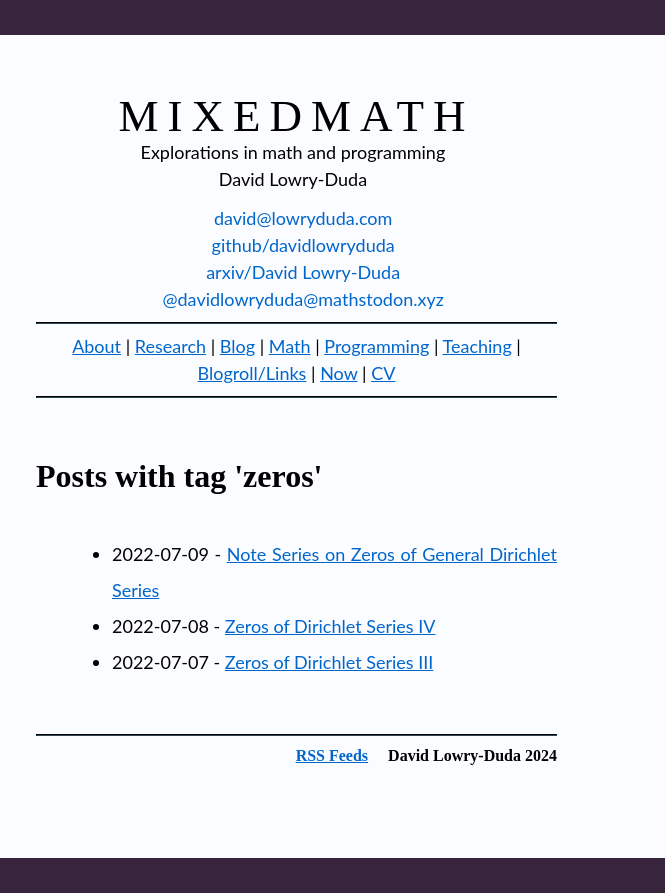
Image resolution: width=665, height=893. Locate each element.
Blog (237, 346)
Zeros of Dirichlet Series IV (330, 626)
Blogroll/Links (252, 373)
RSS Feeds (332, 755)
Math (290, 346)
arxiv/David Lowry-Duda (303, 272)
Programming (376, 346)
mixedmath (297, 116)
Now (338, 373)
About (96, 346)
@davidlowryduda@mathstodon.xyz (302, 299)
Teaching (477, 346)
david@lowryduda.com (303, 218)
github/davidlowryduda (303, 245)
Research (170, 346)
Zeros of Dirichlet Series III (329, 662)
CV (383, 373)
